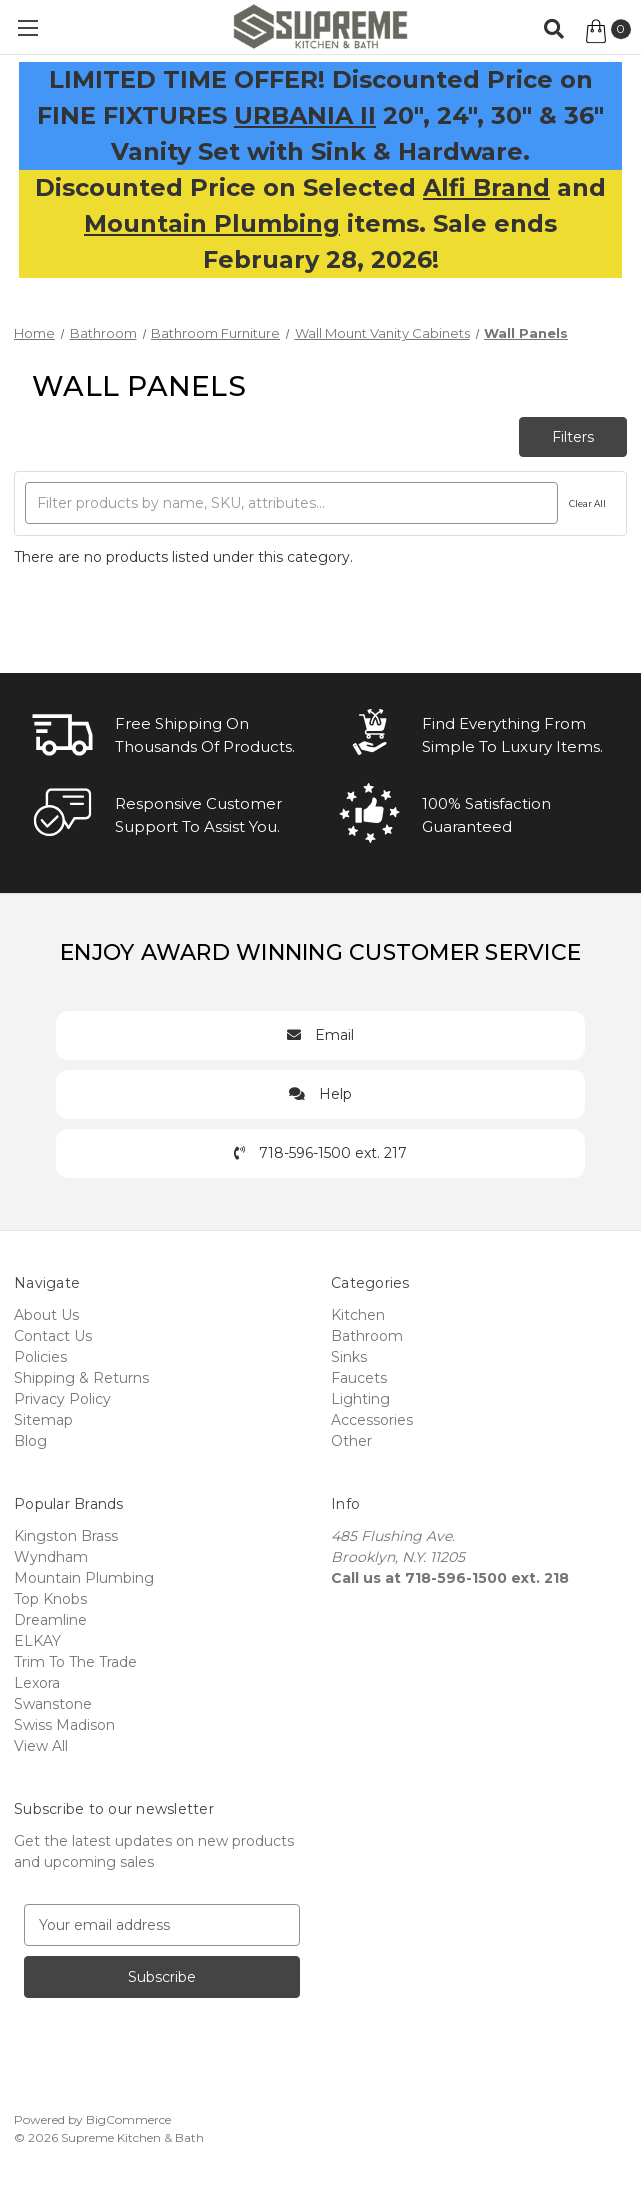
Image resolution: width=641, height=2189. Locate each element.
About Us (46, 1315)
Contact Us (53, 1336)
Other (351, 1441)
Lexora (37, 1683)
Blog (30, 1441)
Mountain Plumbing (212, 223)
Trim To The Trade (75, 1662)
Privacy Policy (62, 1399)
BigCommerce (128, 2119)
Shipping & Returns (81, 1378)
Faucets (359, 1378)
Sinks (349, 1357)
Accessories (372, 1420)
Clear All (587, 503)
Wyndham (51, 1557)
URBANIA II (305, 115)
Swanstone (53, 1704)
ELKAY (37, 1641)
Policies (40, 1357)
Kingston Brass (66, 1536)
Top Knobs (50, 1599)
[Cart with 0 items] (606, 31)
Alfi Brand (486, 187)
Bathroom (367, 1336)
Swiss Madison (64, 1725)
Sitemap (43, 1420)
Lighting (360, 1399)
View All (41, 1746)
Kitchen (358, 1315)
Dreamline (50, 1620)
